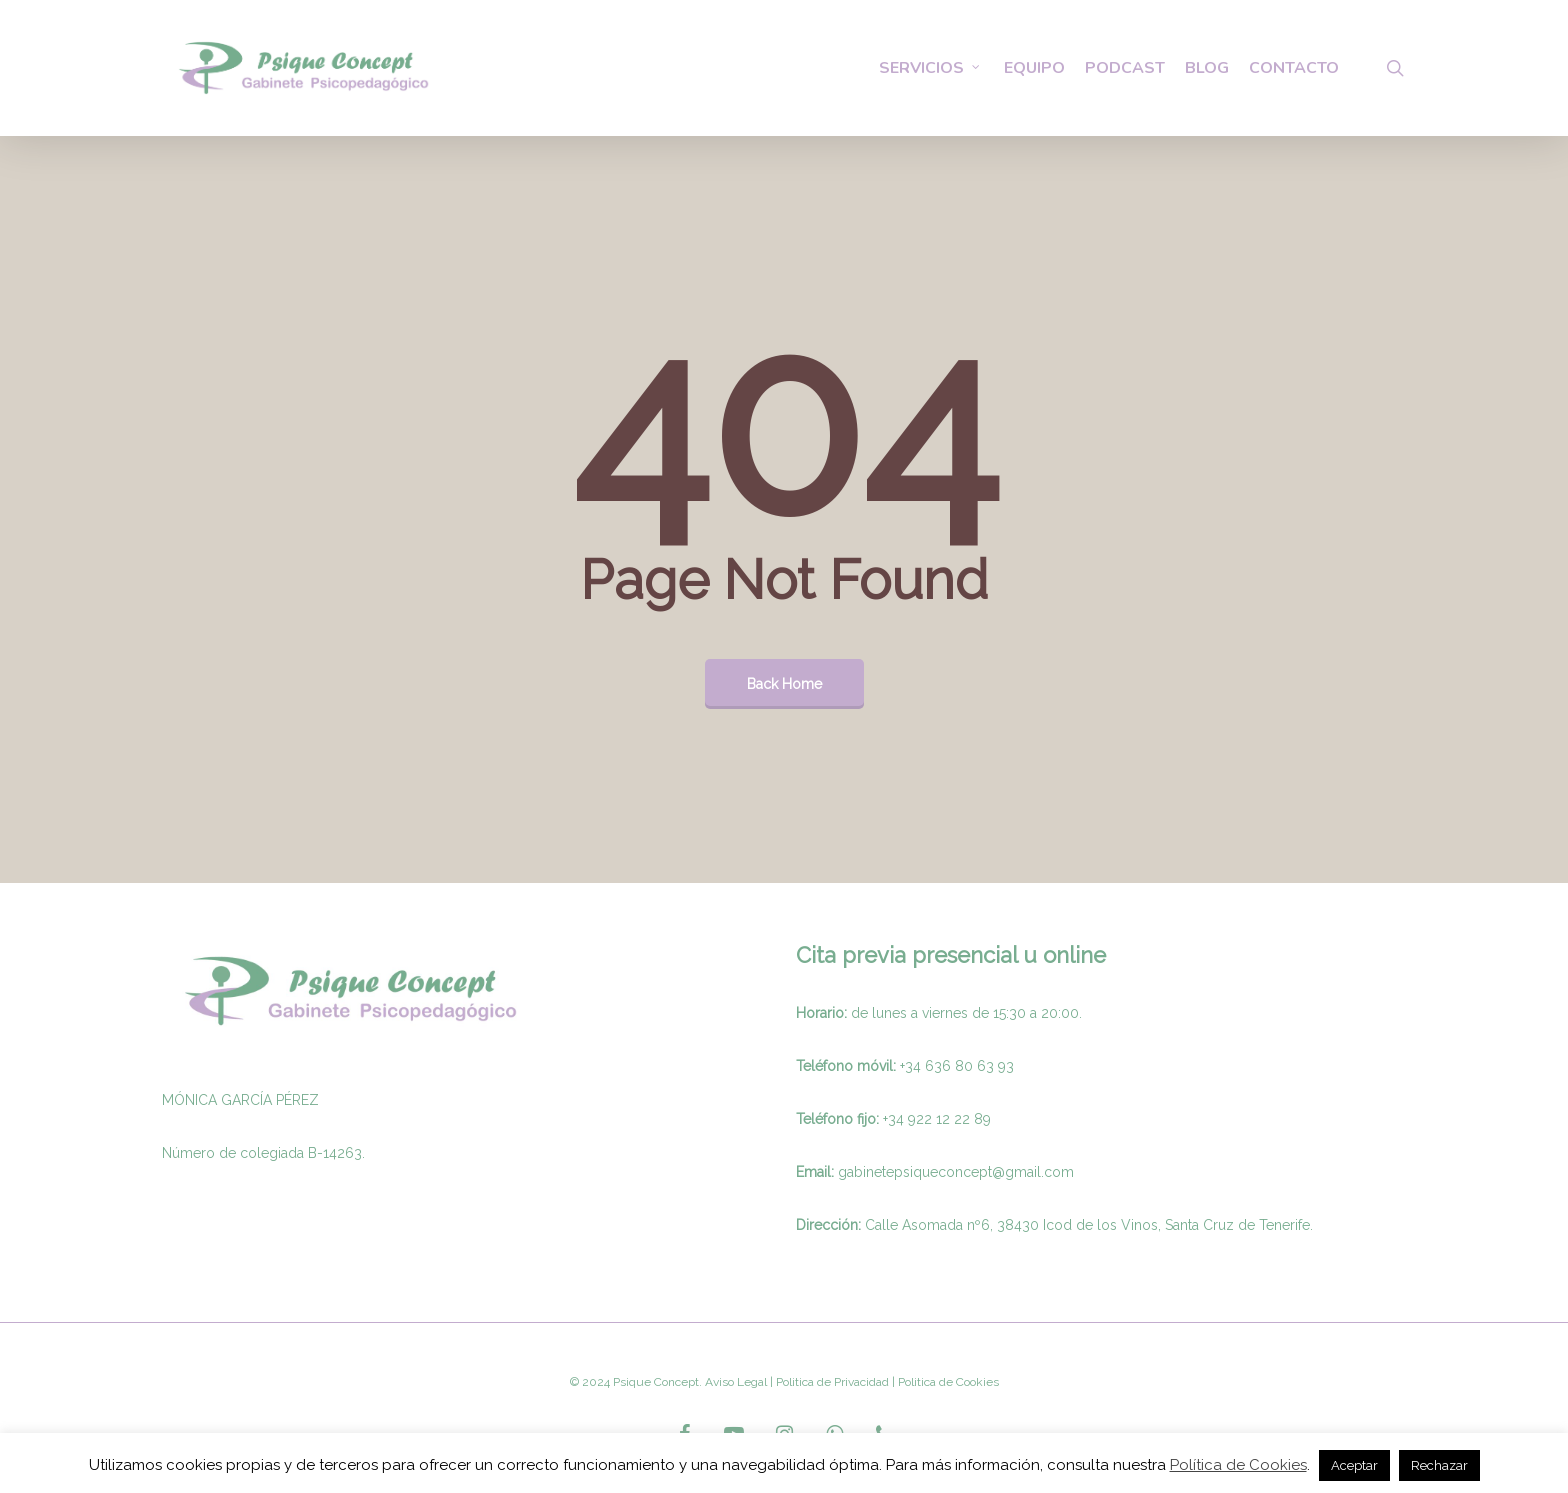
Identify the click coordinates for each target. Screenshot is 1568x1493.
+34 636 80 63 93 (957, 1066)
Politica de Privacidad (831, 1382)
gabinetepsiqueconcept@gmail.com (956, 1172)
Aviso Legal (736, 1382)
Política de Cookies (1238, 1465)
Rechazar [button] (1439, 1465)
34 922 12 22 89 (939, 1119)
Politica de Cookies (947, 1382)
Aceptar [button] (1354, 1465)
